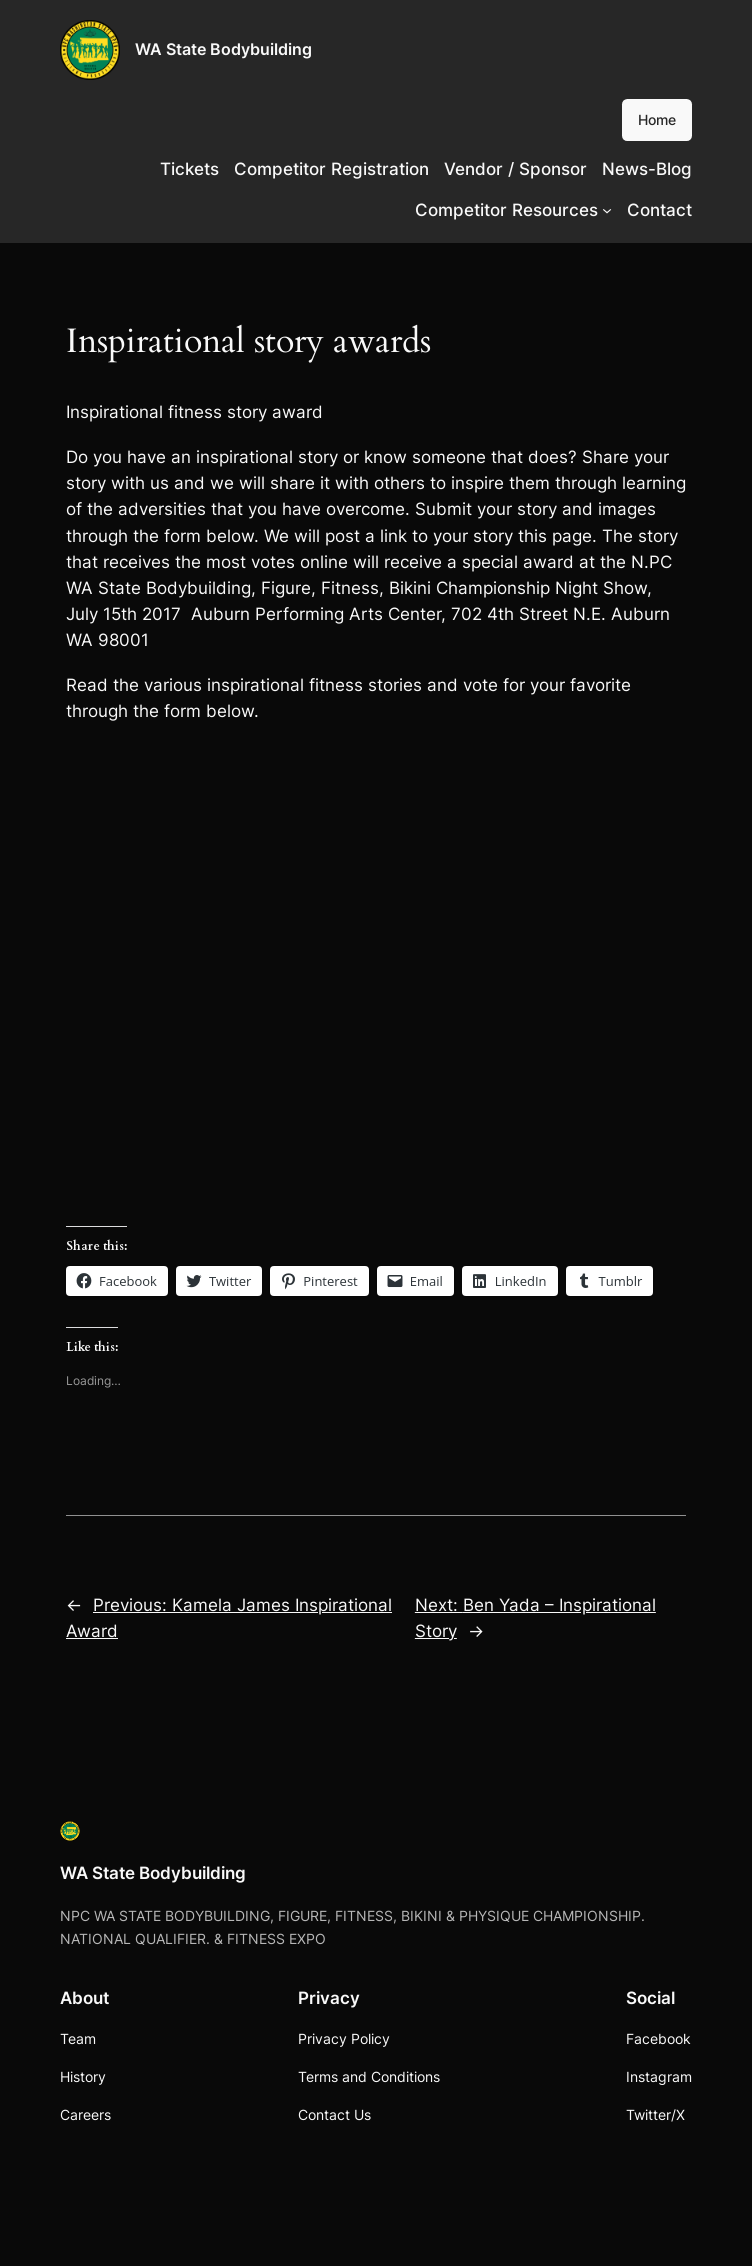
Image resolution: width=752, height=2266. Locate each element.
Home (657, 119)
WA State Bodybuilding (223, 49)
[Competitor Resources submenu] (607, 210)
